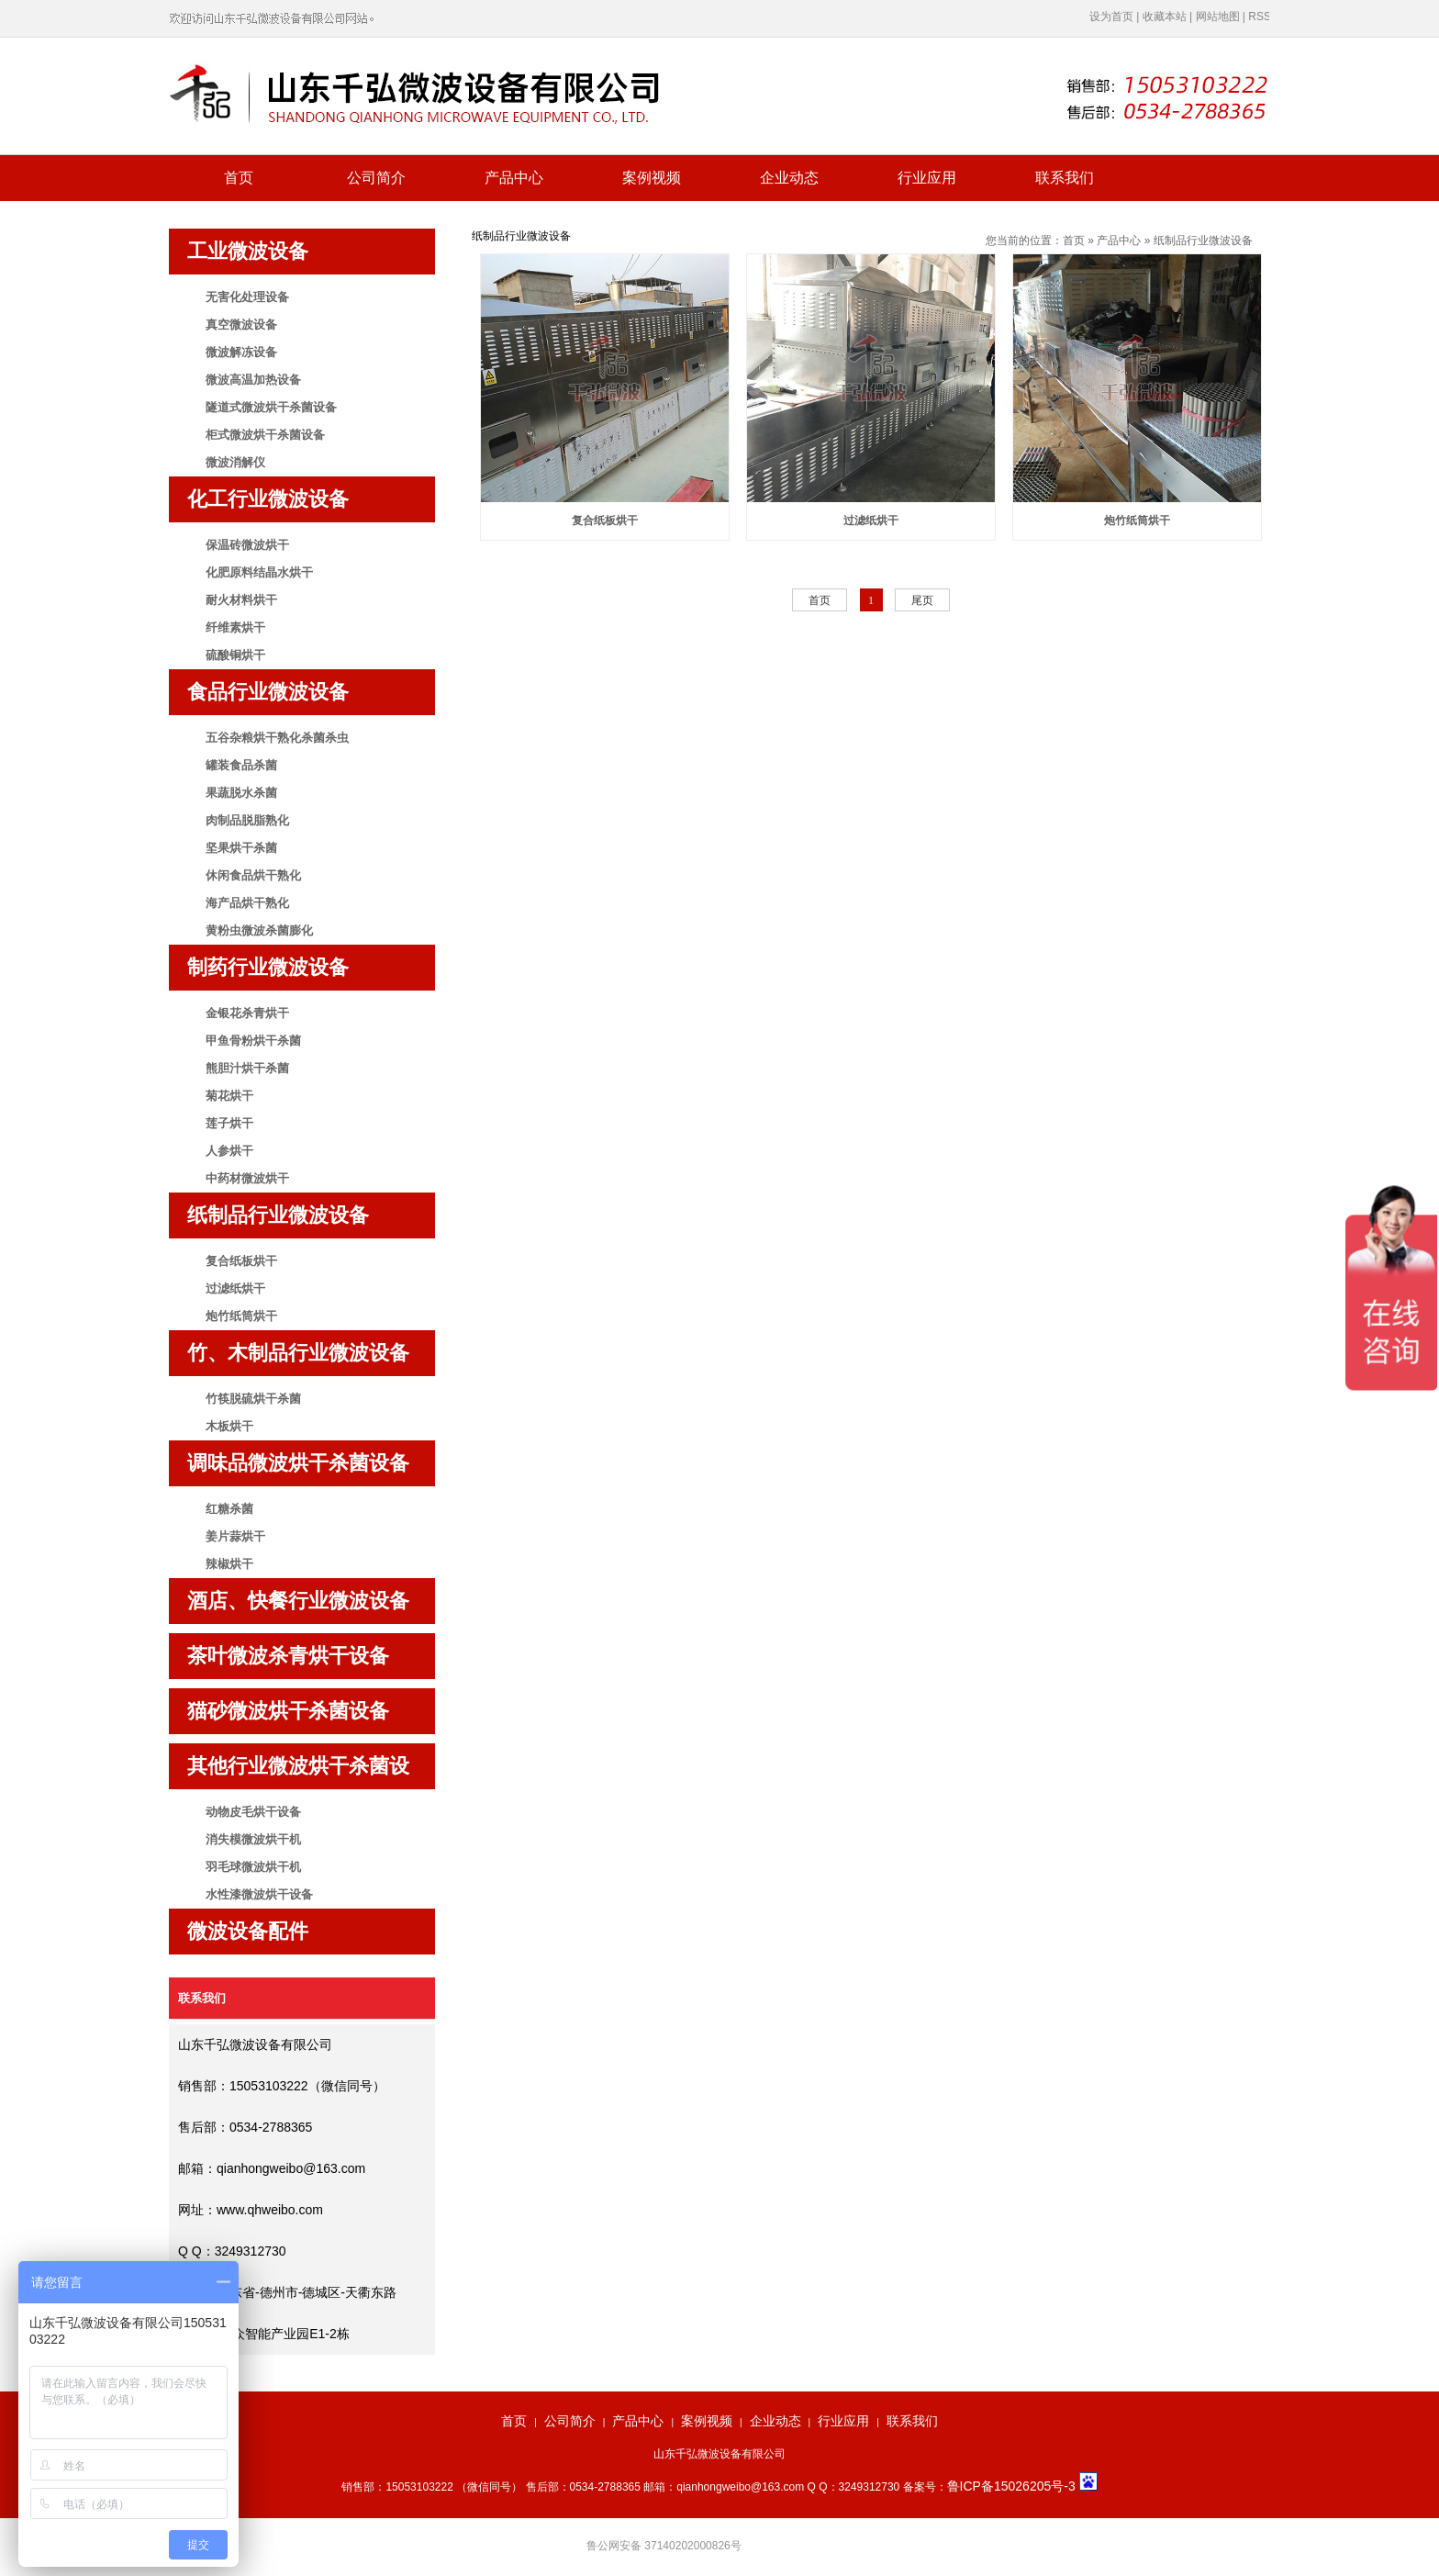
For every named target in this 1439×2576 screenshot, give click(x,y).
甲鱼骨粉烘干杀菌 (253, 1040)
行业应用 (927, 177)
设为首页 (1111, 16)
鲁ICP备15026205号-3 (1013, 2486)
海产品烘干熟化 (247, 903)
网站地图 (1218, 16)
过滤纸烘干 (235, 1288)
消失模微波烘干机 (253, 1839)
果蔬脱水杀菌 (241, 793)
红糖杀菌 (229, 1509)
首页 (238, 177)
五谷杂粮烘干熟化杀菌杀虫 (277, 738)
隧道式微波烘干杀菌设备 (271, 407)
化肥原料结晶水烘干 (259, 572)
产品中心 (514, 177)
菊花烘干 (229, 1096)
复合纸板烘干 (241, 1261)
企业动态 (789, 177)
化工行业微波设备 (268, 498)
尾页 (922, 600)
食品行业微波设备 (268, 691)
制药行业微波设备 (268, 967)
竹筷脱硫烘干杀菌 (253, 1399)
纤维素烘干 (235, 627)
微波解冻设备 (241, 352)
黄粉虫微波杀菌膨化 (259, 930)
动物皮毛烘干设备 (253, 1812)
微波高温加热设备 (253, 379)
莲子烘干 (229, 1123)
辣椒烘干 (229, 1564)
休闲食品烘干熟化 (253, 875)
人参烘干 (229, 1151)
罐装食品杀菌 (241, 765)
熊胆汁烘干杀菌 (247, 1068)
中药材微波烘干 (247, 1178)
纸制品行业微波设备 (278, 1215)
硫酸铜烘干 (235, 655)
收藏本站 (1165, 16)
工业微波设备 (247, 251)
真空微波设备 (241, 324)
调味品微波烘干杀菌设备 (298, 1462)
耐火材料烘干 (241, 600)
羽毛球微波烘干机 (253, 1867)
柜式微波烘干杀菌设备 (265, 435)
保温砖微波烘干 (247, 545)
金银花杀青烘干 (247, 1013)
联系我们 (1064, 177)
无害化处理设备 (247, 297)
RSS (1259, 16)
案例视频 (651, 177)
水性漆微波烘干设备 (259, 1894)
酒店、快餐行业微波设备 (298, 1600)
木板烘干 (229, 1426)
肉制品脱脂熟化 (247, 820)
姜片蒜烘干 (235, 1536)
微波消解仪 (235, 462)
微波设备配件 (247, 1931)
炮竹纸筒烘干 (241, 1316)
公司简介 (376, 177)
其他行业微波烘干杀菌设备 (298, 1771)
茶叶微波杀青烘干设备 (288, 1655)
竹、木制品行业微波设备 (298, 1352)
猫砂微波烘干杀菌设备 (288, 1710)
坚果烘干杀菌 (241, 848)
